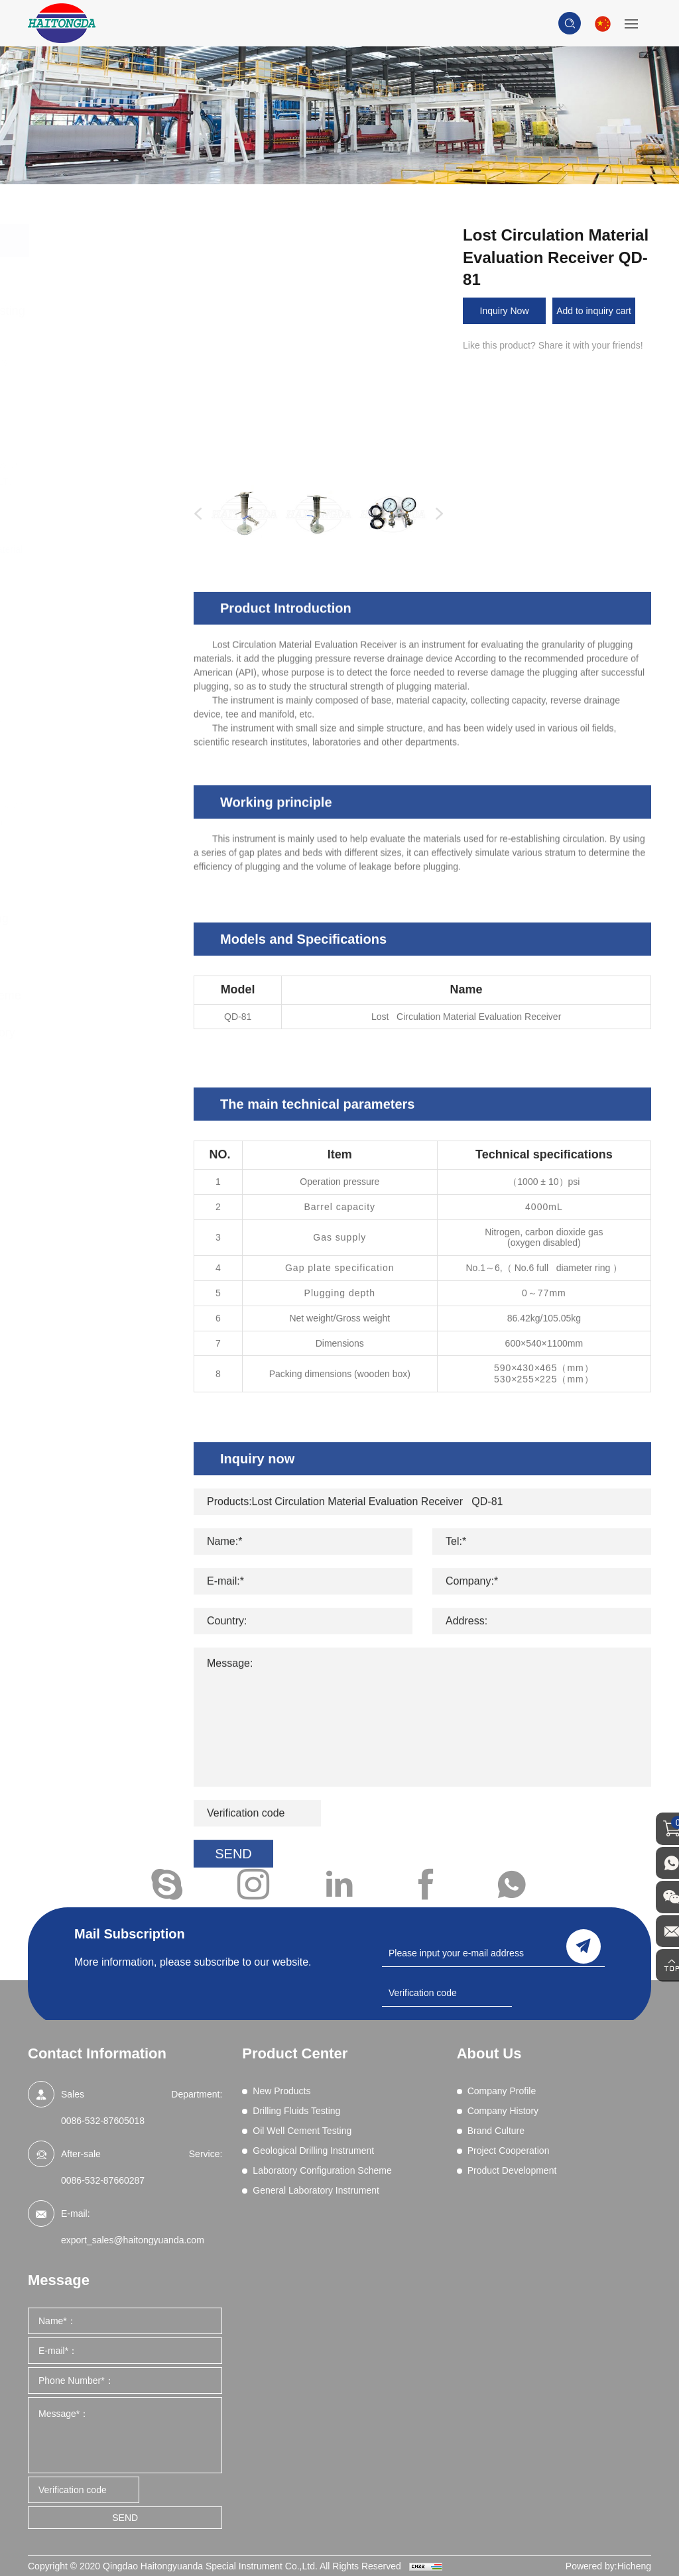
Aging (80, 345)
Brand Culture (496, 2130)
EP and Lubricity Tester (115, 464)
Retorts (82, 635)
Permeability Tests (105, 600)
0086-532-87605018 (103, 2120)
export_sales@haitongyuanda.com (132, 2240)
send (583, 1945)
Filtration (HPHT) (102, 532)
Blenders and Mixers (110, 362)
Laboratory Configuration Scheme (107, 985)
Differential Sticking (107, 430)
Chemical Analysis (105, 379)
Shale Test (89, 669)
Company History (502, 2110)
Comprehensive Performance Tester (95, 405)
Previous (195, 514)
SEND (125, 2517)
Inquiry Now (504, 311)
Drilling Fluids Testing (113, 310)
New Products (94, 273)
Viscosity (86, 686)
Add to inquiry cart (593, 311)
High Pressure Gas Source (100, 729)
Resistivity (88, 617)
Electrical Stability (104, 447)
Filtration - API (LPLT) (112, 481)
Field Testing (93, 754)
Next (436, 514)
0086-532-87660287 (103, 2180)
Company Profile (501, 2091)
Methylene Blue (100, 566)
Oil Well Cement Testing (95, 871)
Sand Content (96, 652)
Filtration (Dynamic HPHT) (100, 507)
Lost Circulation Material (117, 549)
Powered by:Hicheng (608, 2566)
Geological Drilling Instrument (100, 928)
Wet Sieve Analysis (107, 703)
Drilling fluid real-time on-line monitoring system (112, 813)
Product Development (512, 2170)
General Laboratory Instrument (104, 1042)
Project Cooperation (508, 2150)
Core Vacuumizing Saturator (99, 780)
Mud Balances (97, 584)
